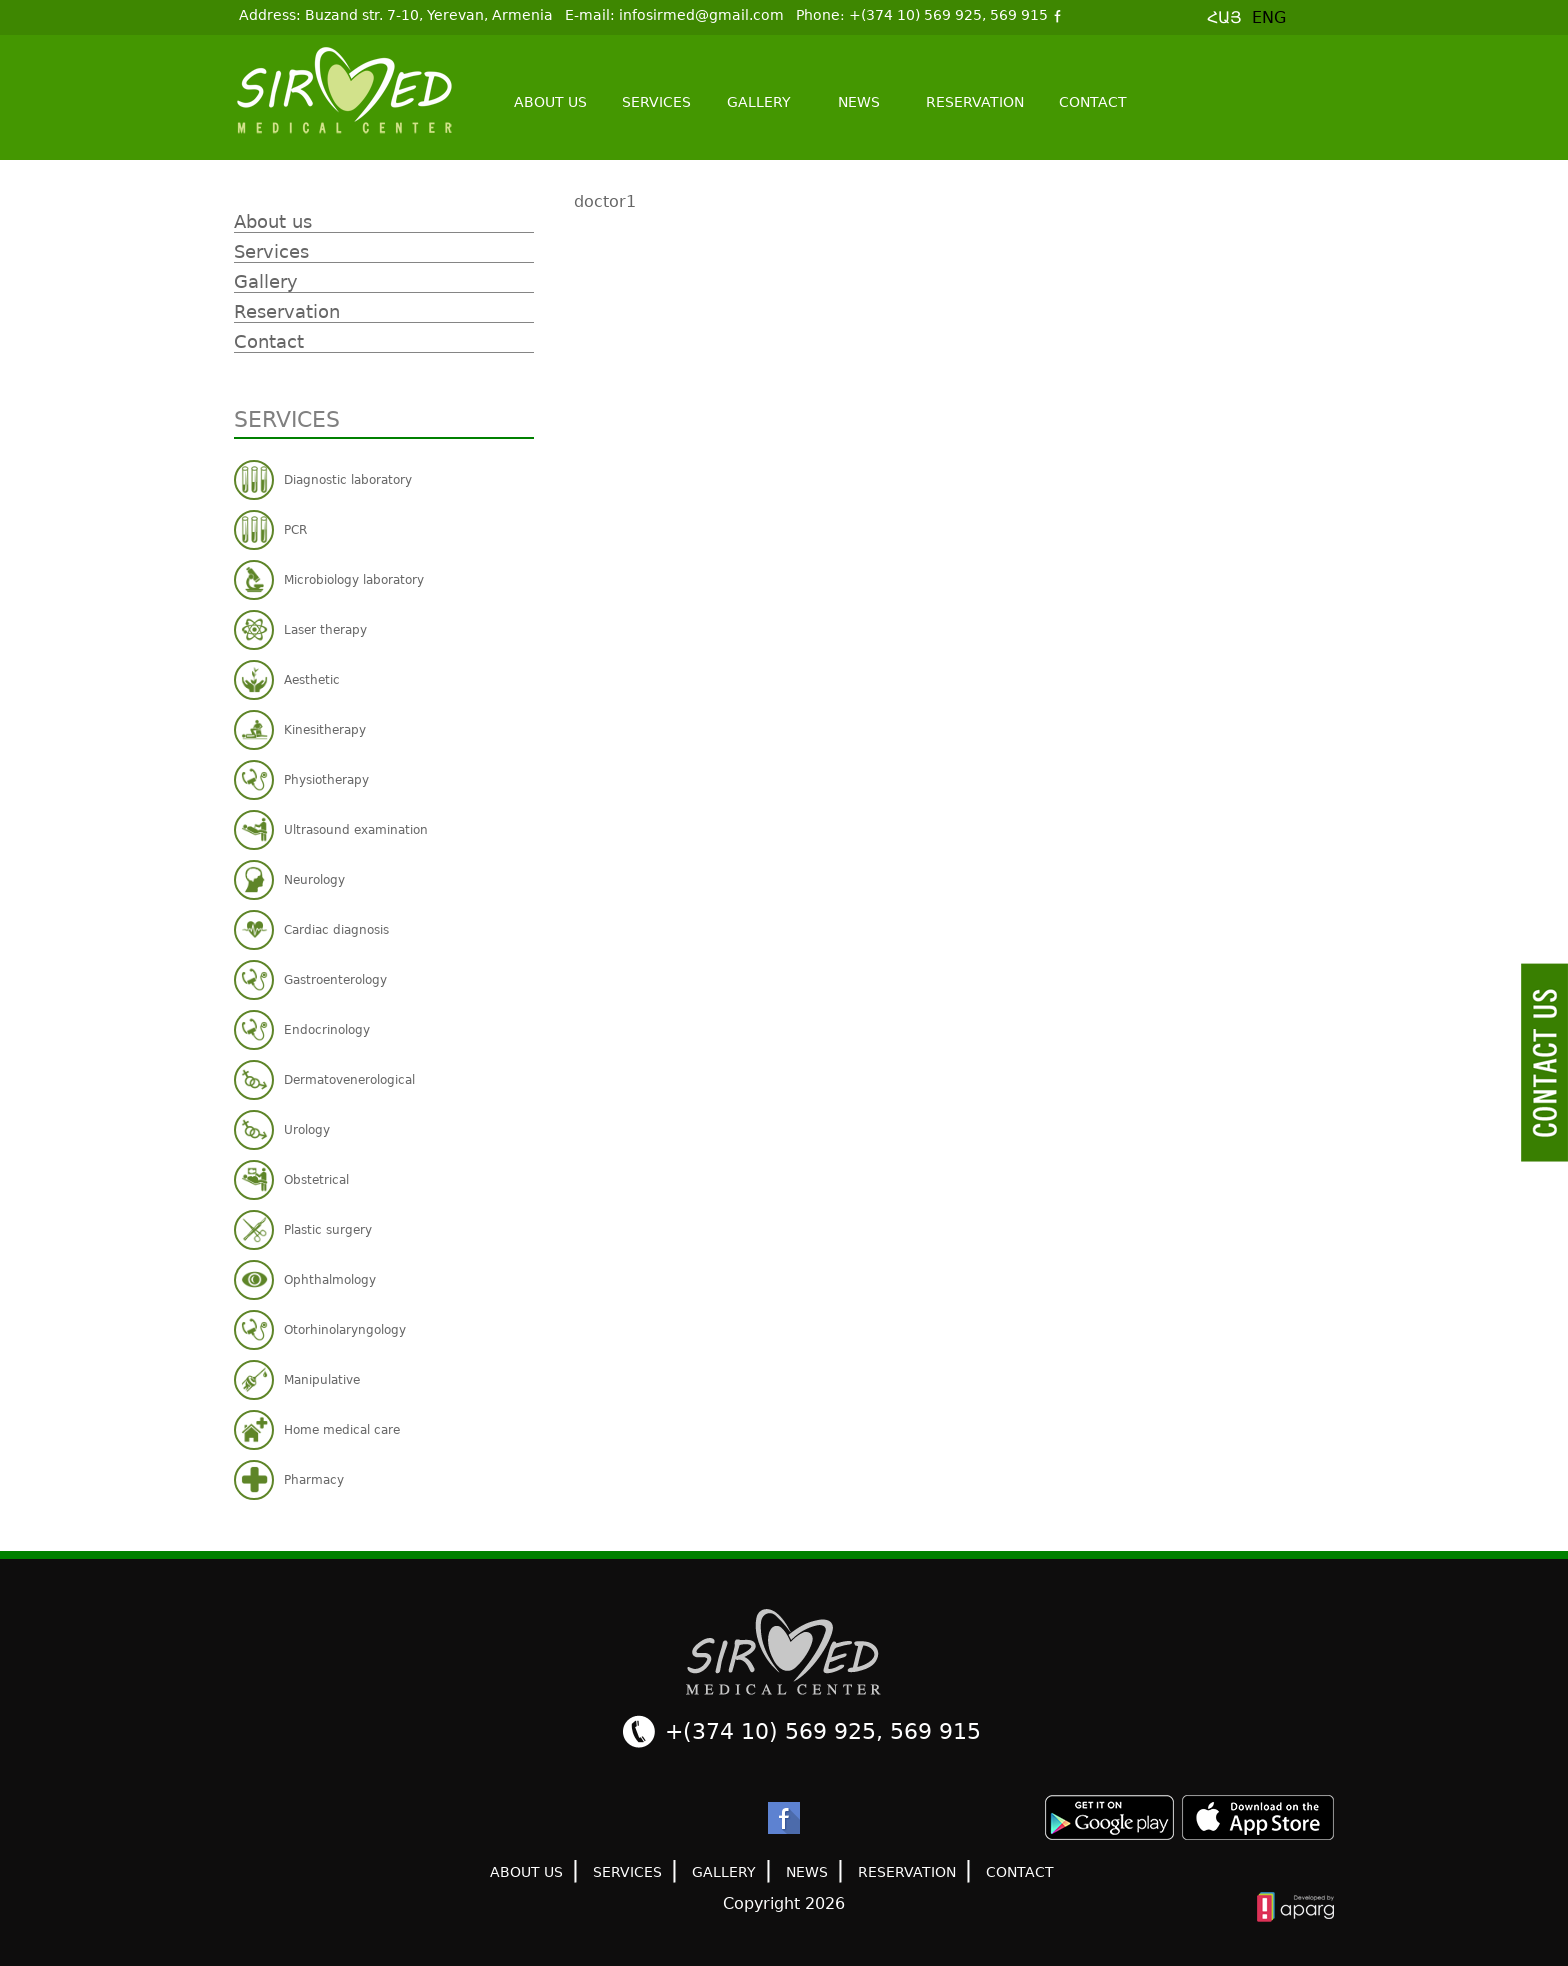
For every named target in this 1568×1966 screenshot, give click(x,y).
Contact (1093, 102)
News (859, 102)
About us (550, 102)
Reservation (975, 102)
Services (656, 102)
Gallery (759, 102)
